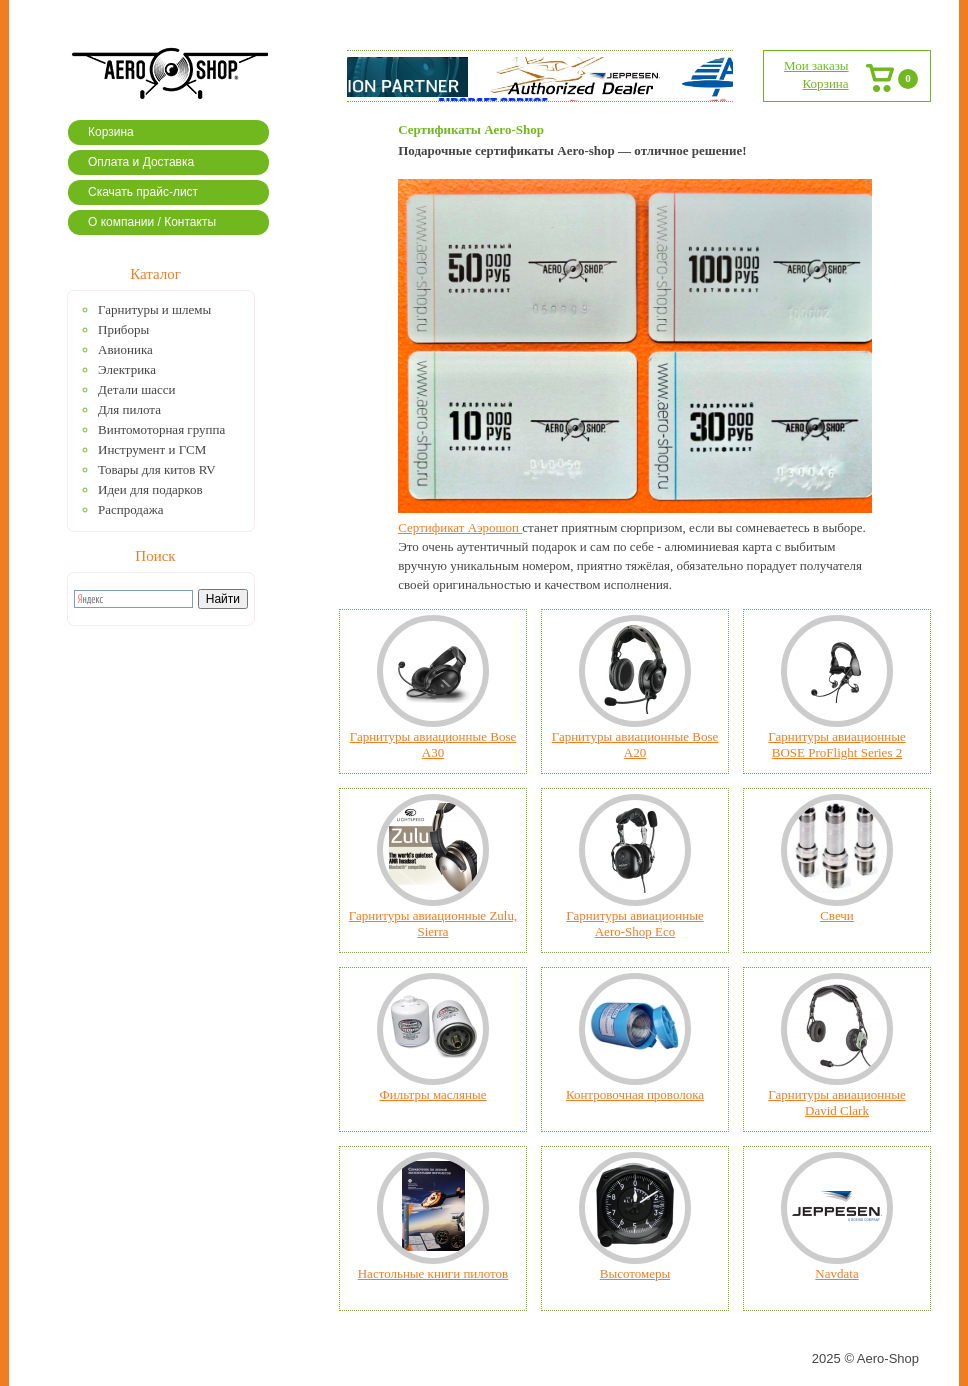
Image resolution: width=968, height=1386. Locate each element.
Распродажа (131, 509)
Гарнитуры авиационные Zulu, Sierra (433, 923)
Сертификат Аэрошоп (460, 527)
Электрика (127, 369)
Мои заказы (816, 65)
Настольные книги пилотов (433, 1273)
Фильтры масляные (432, 1094)
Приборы (123, 329)
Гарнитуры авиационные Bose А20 (635, 744)
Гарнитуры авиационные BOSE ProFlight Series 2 (836, 744)
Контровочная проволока (635, 1094)
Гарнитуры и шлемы (154, 309)
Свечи (837, 915)
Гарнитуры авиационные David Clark (836, 1102)
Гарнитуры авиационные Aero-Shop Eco (634, 923)
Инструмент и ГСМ (152, 449)
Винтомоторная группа (161, 429)
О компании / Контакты (152, 222)
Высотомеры (635, 1273)
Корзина (111, 132)
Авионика (125, 349)
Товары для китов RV (157, 469)
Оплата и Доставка (141, 162)
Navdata (836, 1273)
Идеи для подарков (150, 489)
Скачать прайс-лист (143, 192)
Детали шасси (137, 389)
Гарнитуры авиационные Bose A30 (433, 744)
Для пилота (129, 409)
